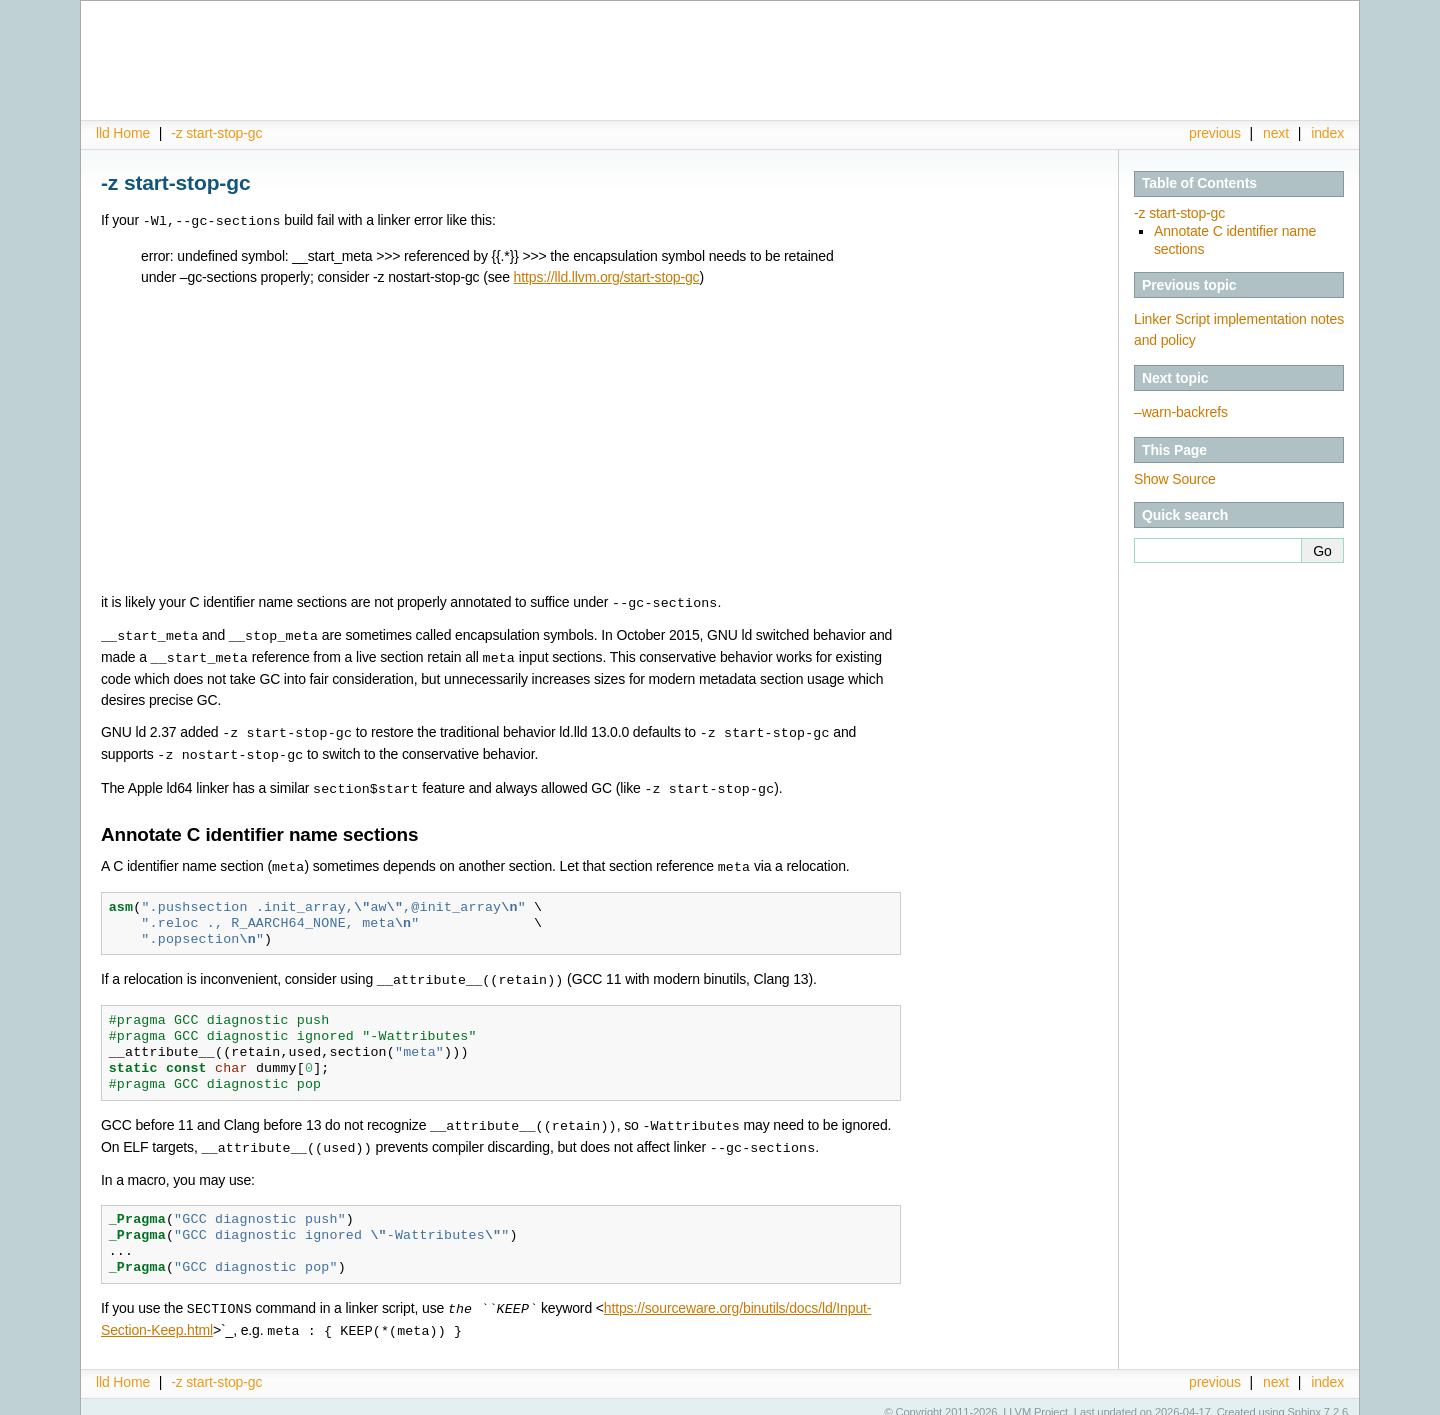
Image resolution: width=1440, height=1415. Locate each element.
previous (1215, 133)
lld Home (123, 133)
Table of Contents (1199, 183)
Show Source (1175, 479)
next (1276, 133)
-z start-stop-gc (216, 133)
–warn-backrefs (1181, 412)
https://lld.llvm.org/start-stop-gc (607, 276)
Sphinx (1304, 1400)
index (1327, 133)
